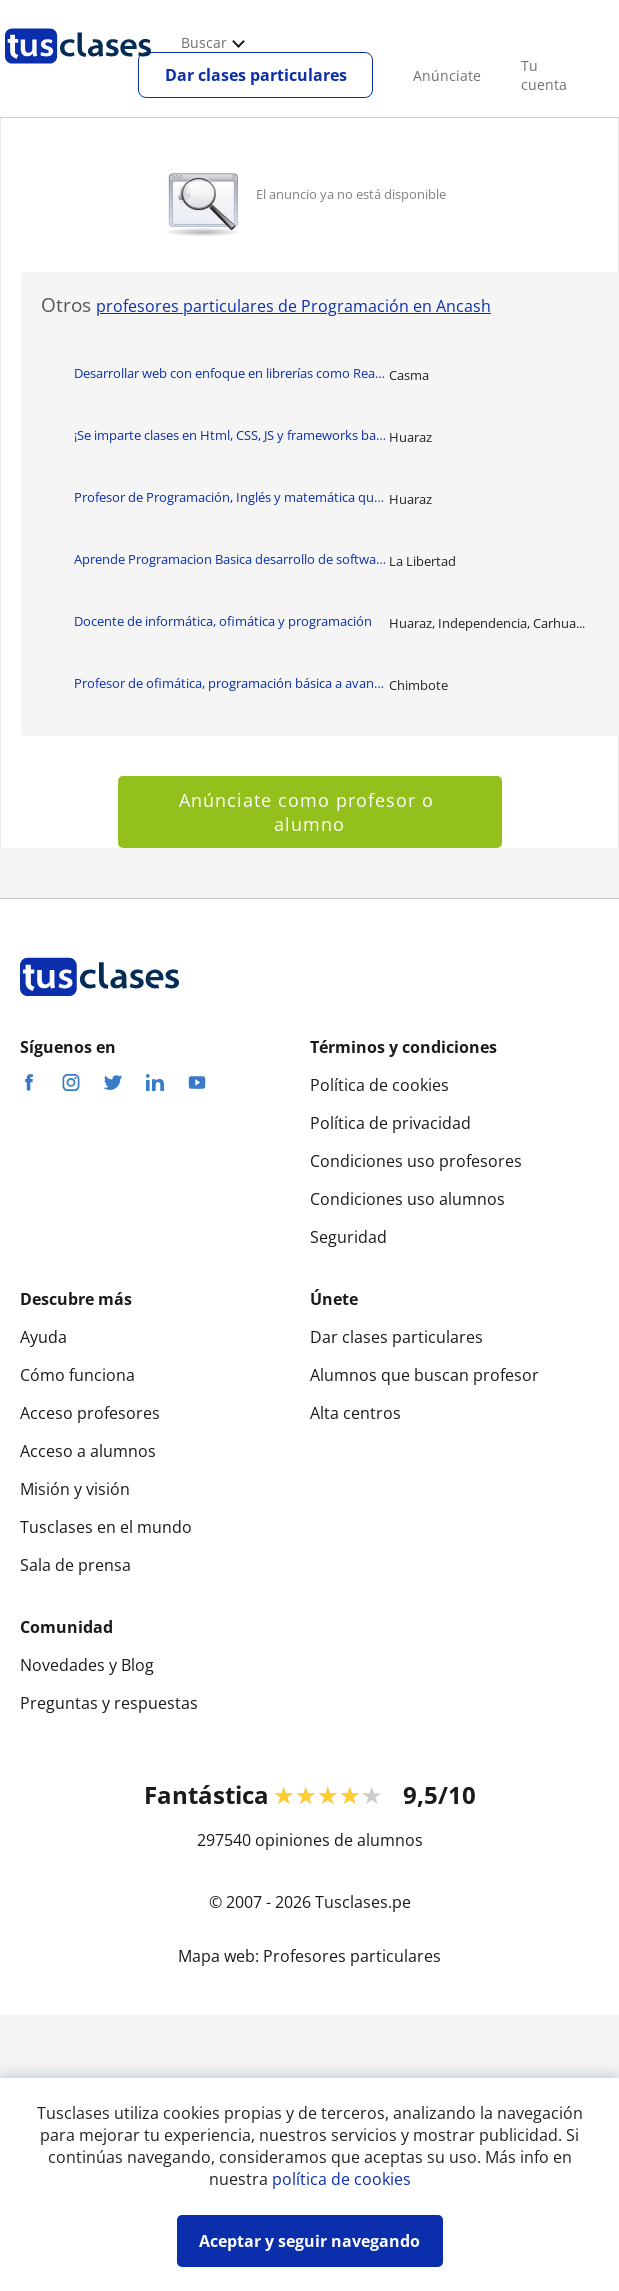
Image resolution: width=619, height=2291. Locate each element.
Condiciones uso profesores (416, 1161)
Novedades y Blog (87, 1665)
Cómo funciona (77, 1375)
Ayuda (43, 1337)
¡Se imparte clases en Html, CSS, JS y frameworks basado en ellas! (231, 435)
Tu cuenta (544, 75)
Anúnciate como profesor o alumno (309, 812)
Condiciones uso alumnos (407, 1199)
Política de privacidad (390, 1123)
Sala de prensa (75, 1565)
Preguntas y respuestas (109, 1703)
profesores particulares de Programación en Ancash (293, 306)
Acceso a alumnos (88, 1451)
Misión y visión (75, 1489)
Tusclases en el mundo (106, 1527)
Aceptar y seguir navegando (309, 2241)
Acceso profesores (90, 1413)
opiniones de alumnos (339, 1840)
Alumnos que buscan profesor (424, 1375)
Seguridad (348, 1237)
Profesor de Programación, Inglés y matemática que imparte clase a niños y (231, 497)
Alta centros (355, 1413)
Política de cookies (379, 1085)
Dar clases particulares (256, 75)
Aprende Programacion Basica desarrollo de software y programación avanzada (231, 559)
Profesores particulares (352, 1956)
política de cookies (341, 2179)
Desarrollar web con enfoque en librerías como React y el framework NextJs (231, 373)
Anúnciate (447, 75)
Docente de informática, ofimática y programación (223, 621)
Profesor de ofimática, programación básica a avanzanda (231, 683)
